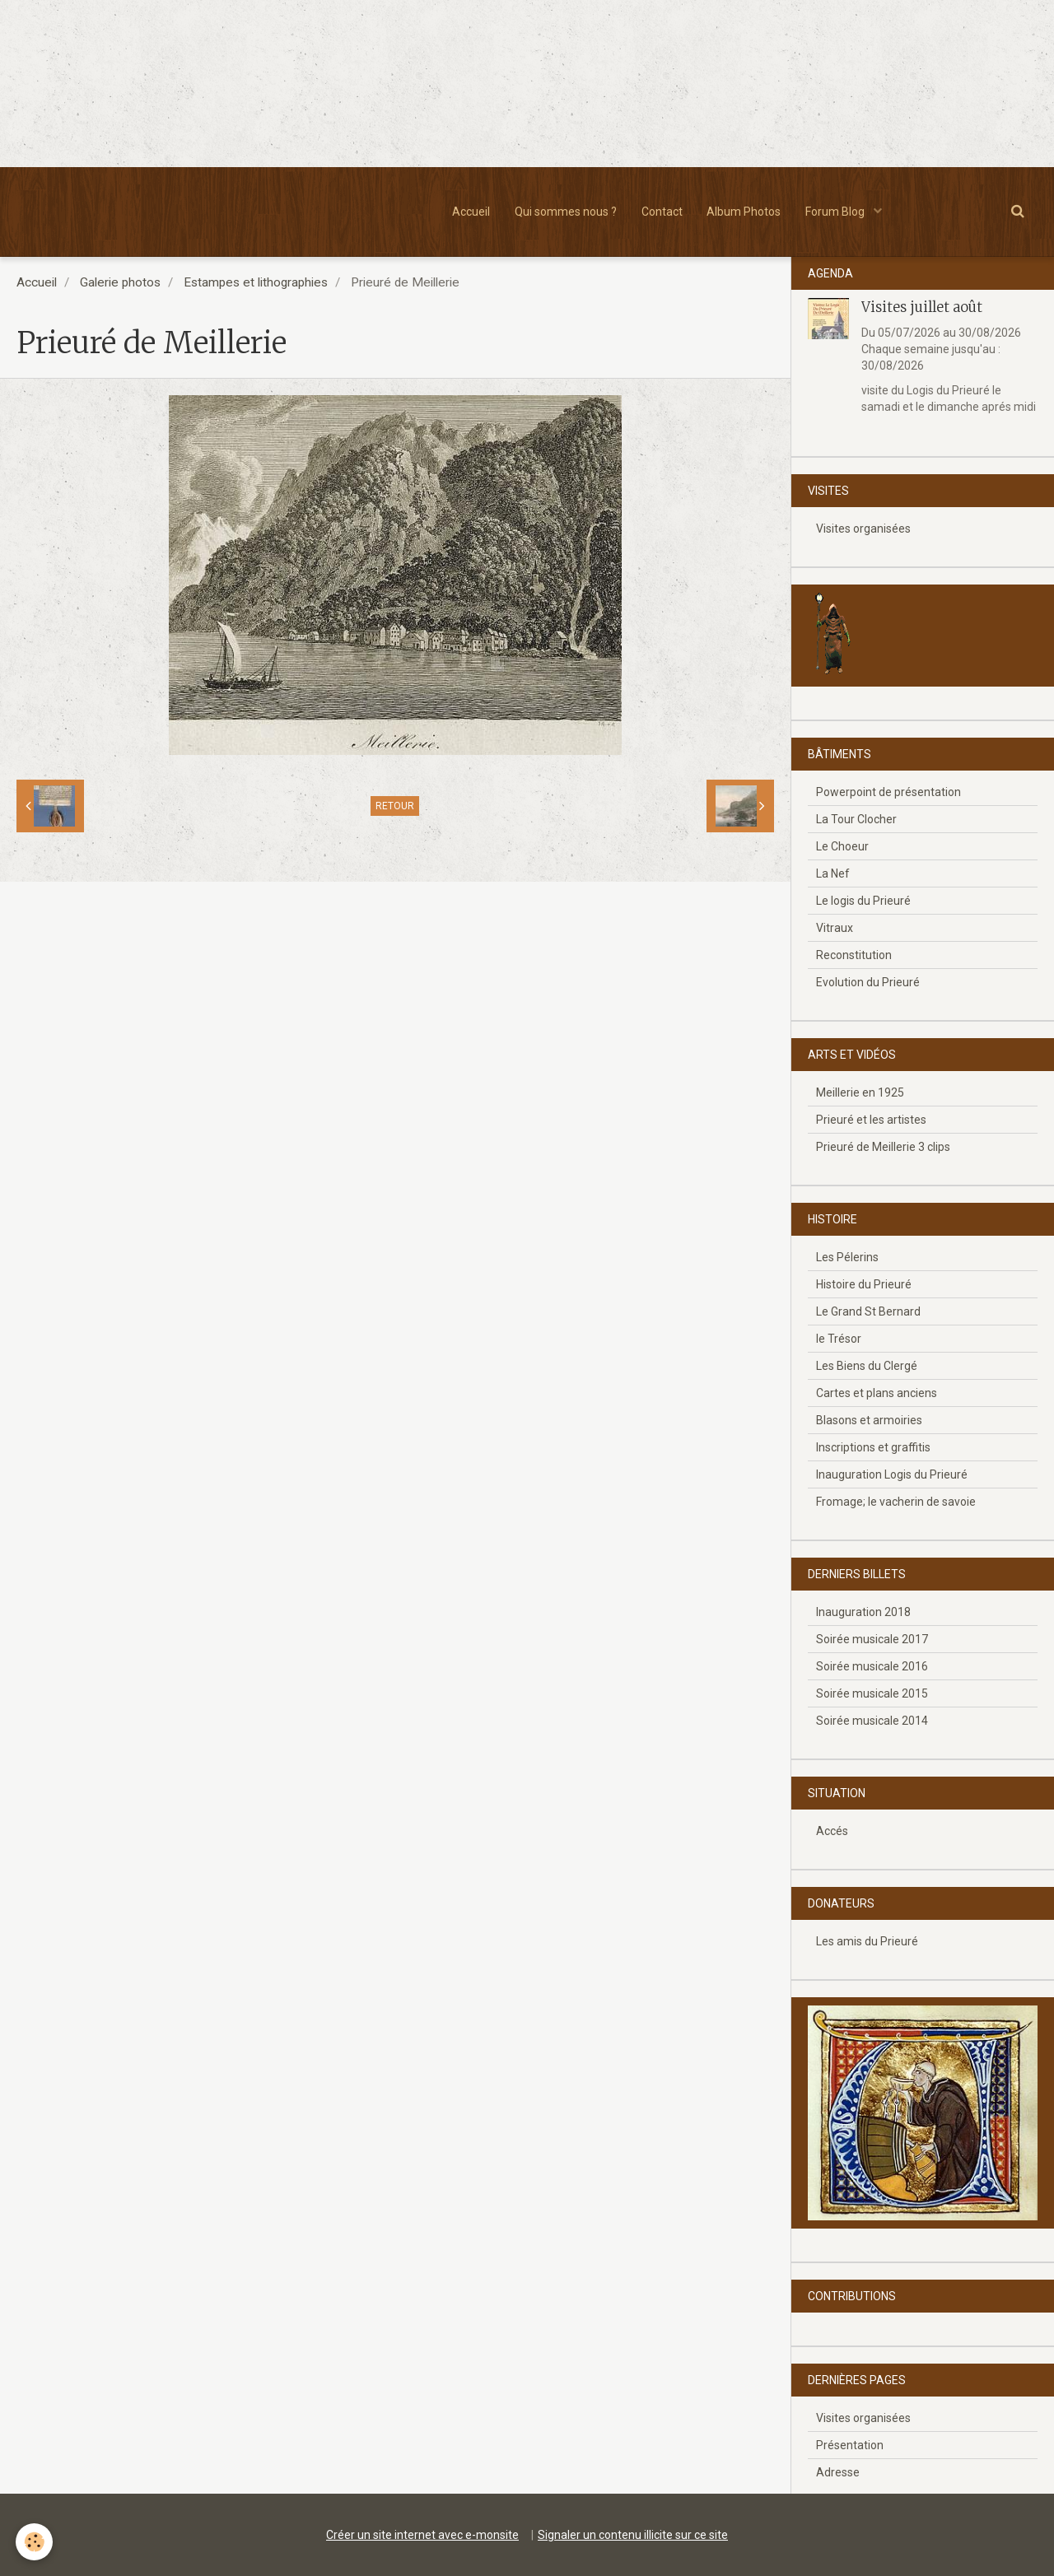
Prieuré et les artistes (871, 1119)
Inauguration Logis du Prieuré (892, 1474)
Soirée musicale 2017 (872, 1639)
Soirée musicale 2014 (872, 1720)
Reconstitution (854, 955)
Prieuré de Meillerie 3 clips (883, 1146)
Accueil (471, 211)
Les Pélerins (847, 1257)
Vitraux (834, 927)
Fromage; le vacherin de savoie (896, 1501)
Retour (394, 806)
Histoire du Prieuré (864, 1284)
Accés (832, 1831)
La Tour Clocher (856, 819)
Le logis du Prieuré (863, 900)
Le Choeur (842, 846)
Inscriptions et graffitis (873, 1447)
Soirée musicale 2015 (872, 1693)
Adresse (838, 2472)
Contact (662, 211)
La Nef (833, 873)
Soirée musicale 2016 (872, 1666)
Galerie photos (120, 282)
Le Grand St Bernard (868, 1311)
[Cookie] (35, 2541)
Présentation (850, 2445)
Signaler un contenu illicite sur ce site (633, 2534)
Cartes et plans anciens (876, 1393)
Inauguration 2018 (863, 1612)
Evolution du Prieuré (868, 982)
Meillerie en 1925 (860, 1092)
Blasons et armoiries (869, 1420)
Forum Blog (837, 211)
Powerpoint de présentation (888, 792)
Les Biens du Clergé (866, 1365)
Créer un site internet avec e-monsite (422, 2534)
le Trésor (838, 1338)
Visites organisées (863, 528)
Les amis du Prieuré (867, 1941)
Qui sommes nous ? (566, 211)
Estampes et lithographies (256, 282)
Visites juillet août (921, 307)
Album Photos (744, 211)
